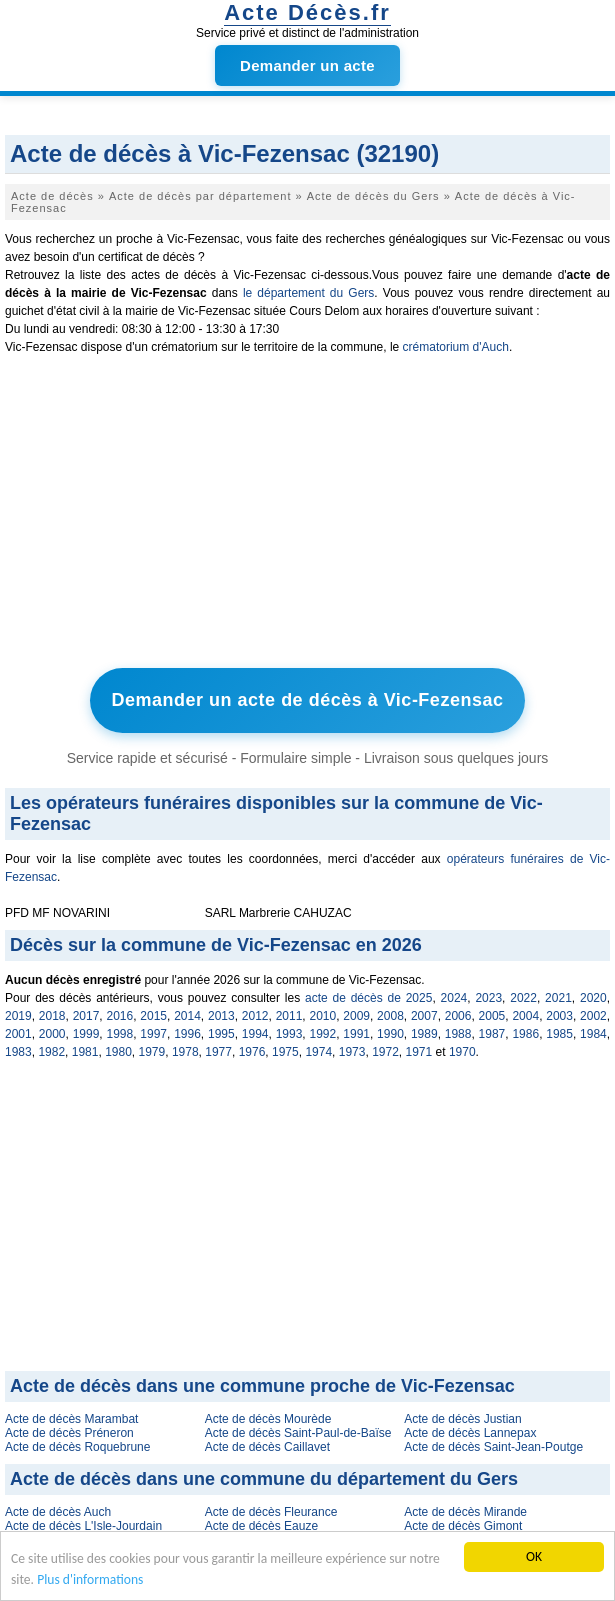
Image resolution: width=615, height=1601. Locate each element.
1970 (462, 1052)
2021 (558, 998)
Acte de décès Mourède (268, 1419)
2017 (86, 1016)
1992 (322, 1034)
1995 (221, 1034)
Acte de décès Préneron (69, 1433)
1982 (51, 1052)
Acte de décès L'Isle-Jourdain (83, 1526)
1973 (352, 1052)
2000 (52, 1034)
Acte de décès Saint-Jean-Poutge (493, 1447)
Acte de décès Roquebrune (77, 1447)
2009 (356, 1016)
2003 (559, 1016)
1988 (458, 1034)
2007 (424, 1016)
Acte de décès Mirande (465, 1512)
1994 (255, 1034)
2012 (255, 1016)
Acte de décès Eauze (261, 1526)
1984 (593, 1034)
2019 (18, 1016)
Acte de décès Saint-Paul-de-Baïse (298, 1433)
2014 (187, 1016)
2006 (458, 1016)
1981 (85, 1052)
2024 (454, 998)
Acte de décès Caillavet (267, 1447)
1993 (289, 1034)
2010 (322, 1016)
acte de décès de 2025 (368, 998)
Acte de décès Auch (58, 1512)
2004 (525, 1016)
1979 (152, 1052)
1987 (492, 1034)
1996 (187, 1034)
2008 (390, 1016)
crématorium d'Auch (456, 347)
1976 (252, 1052)
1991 (356, 1034)
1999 (86, 1034)
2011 (289, 1016)
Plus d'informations (90, 1580)
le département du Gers (308, 293)
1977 (218, 1052)
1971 (419, 1052)
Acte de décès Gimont (463, 1526)
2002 (593, 1016)
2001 (18, 1034)
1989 (424, 1034)
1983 (18, 1052)
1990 (390, 1034)
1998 (119, 1034)
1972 (385, 1052)
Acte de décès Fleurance (271, 1512)
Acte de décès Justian (462, 1419)
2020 (593, 998)
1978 (185, 1052)
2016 (119, 1016)
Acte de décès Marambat (71, 1419)
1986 (525, 1034)
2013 (221, 1016)
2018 (52, 1016)
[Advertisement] (307, 516)
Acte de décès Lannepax (470, 1433)
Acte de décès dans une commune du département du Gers (264, 1479)
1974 (318, 1052)
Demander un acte (307, 65)
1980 (118, 1052)
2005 (492, 1016)
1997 (153, 1034)
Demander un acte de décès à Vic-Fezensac (308, 700)
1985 (559, 1034)
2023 (488, 998)
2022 (523, 998)
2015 (153, 1016)
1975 (285, 1052)
